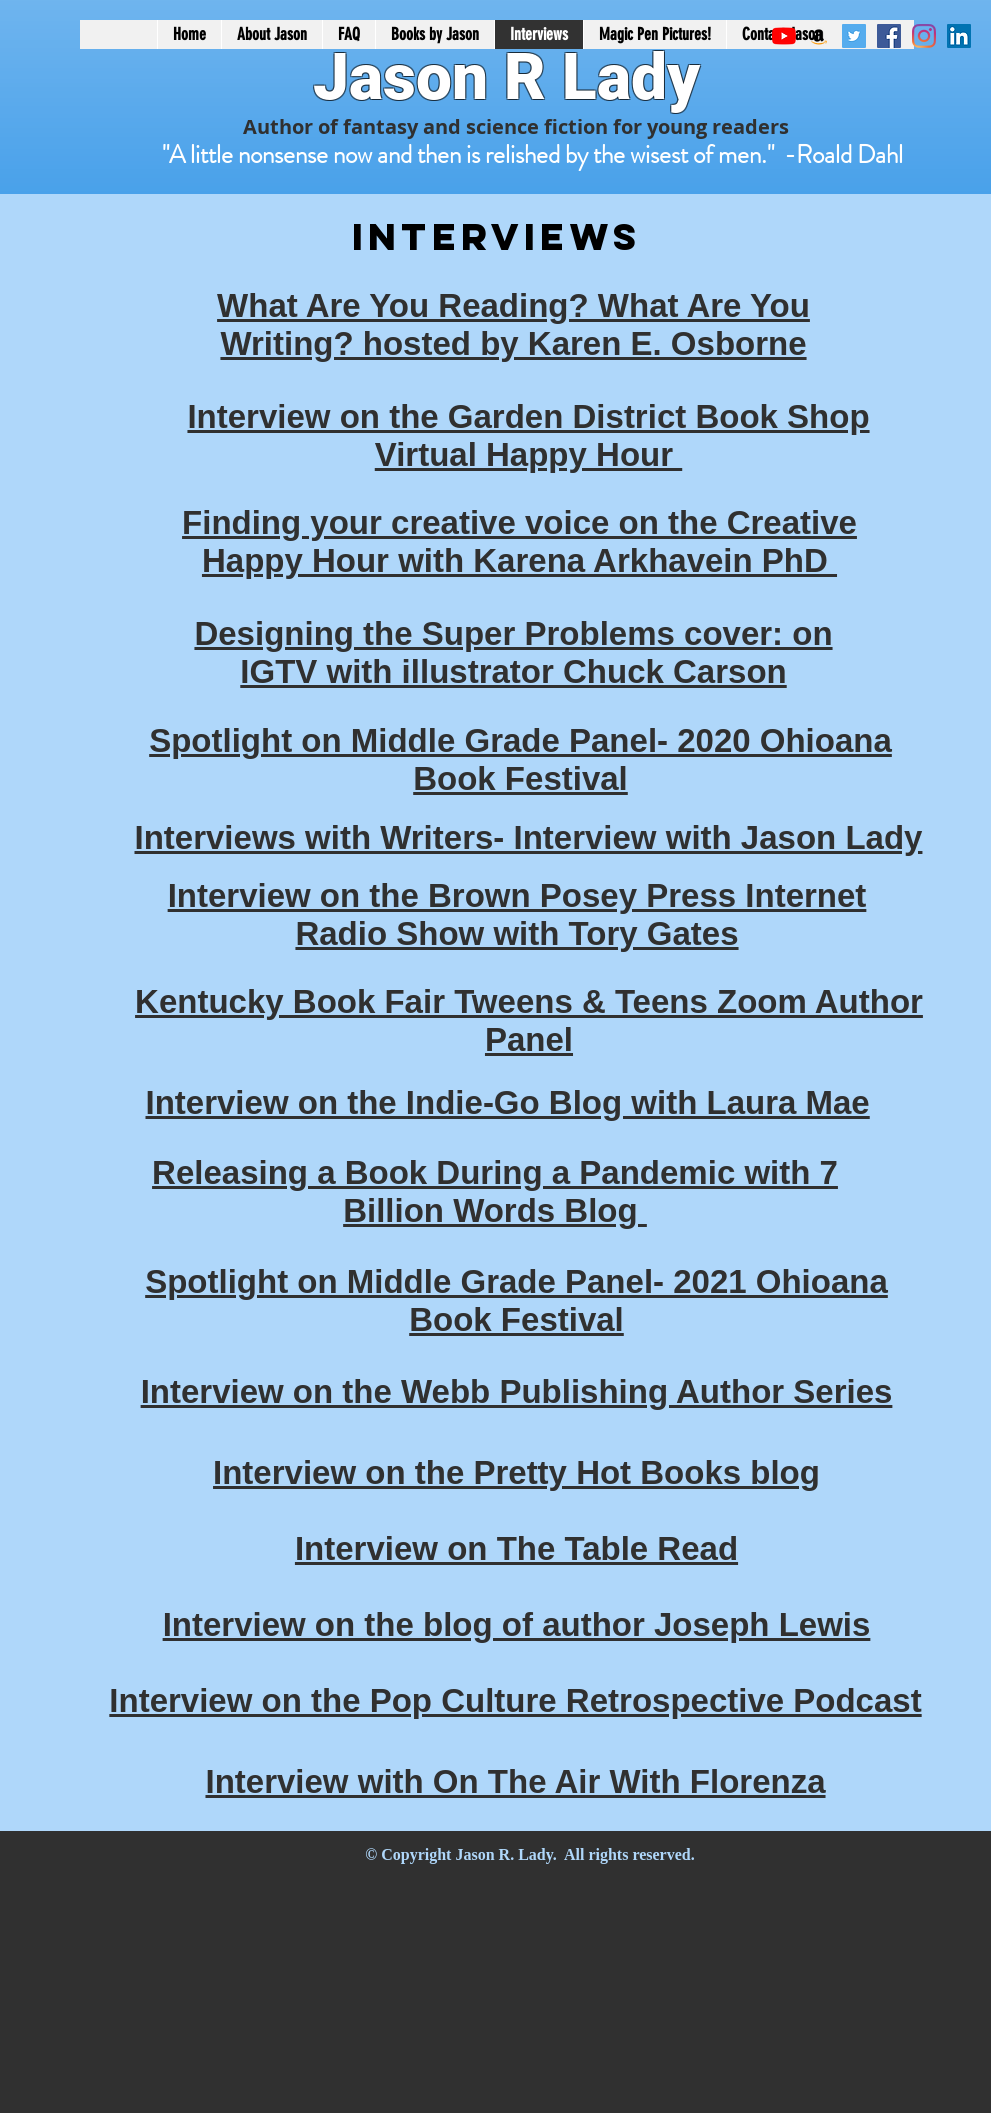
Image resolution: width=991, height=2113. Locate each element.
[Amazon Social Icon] (819, 36)
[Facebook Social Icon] (889, 36)
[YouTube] (784, 36)
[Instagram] (924, 36)
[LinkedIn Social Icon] (959, 36)
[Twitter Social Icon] (854, 36)
